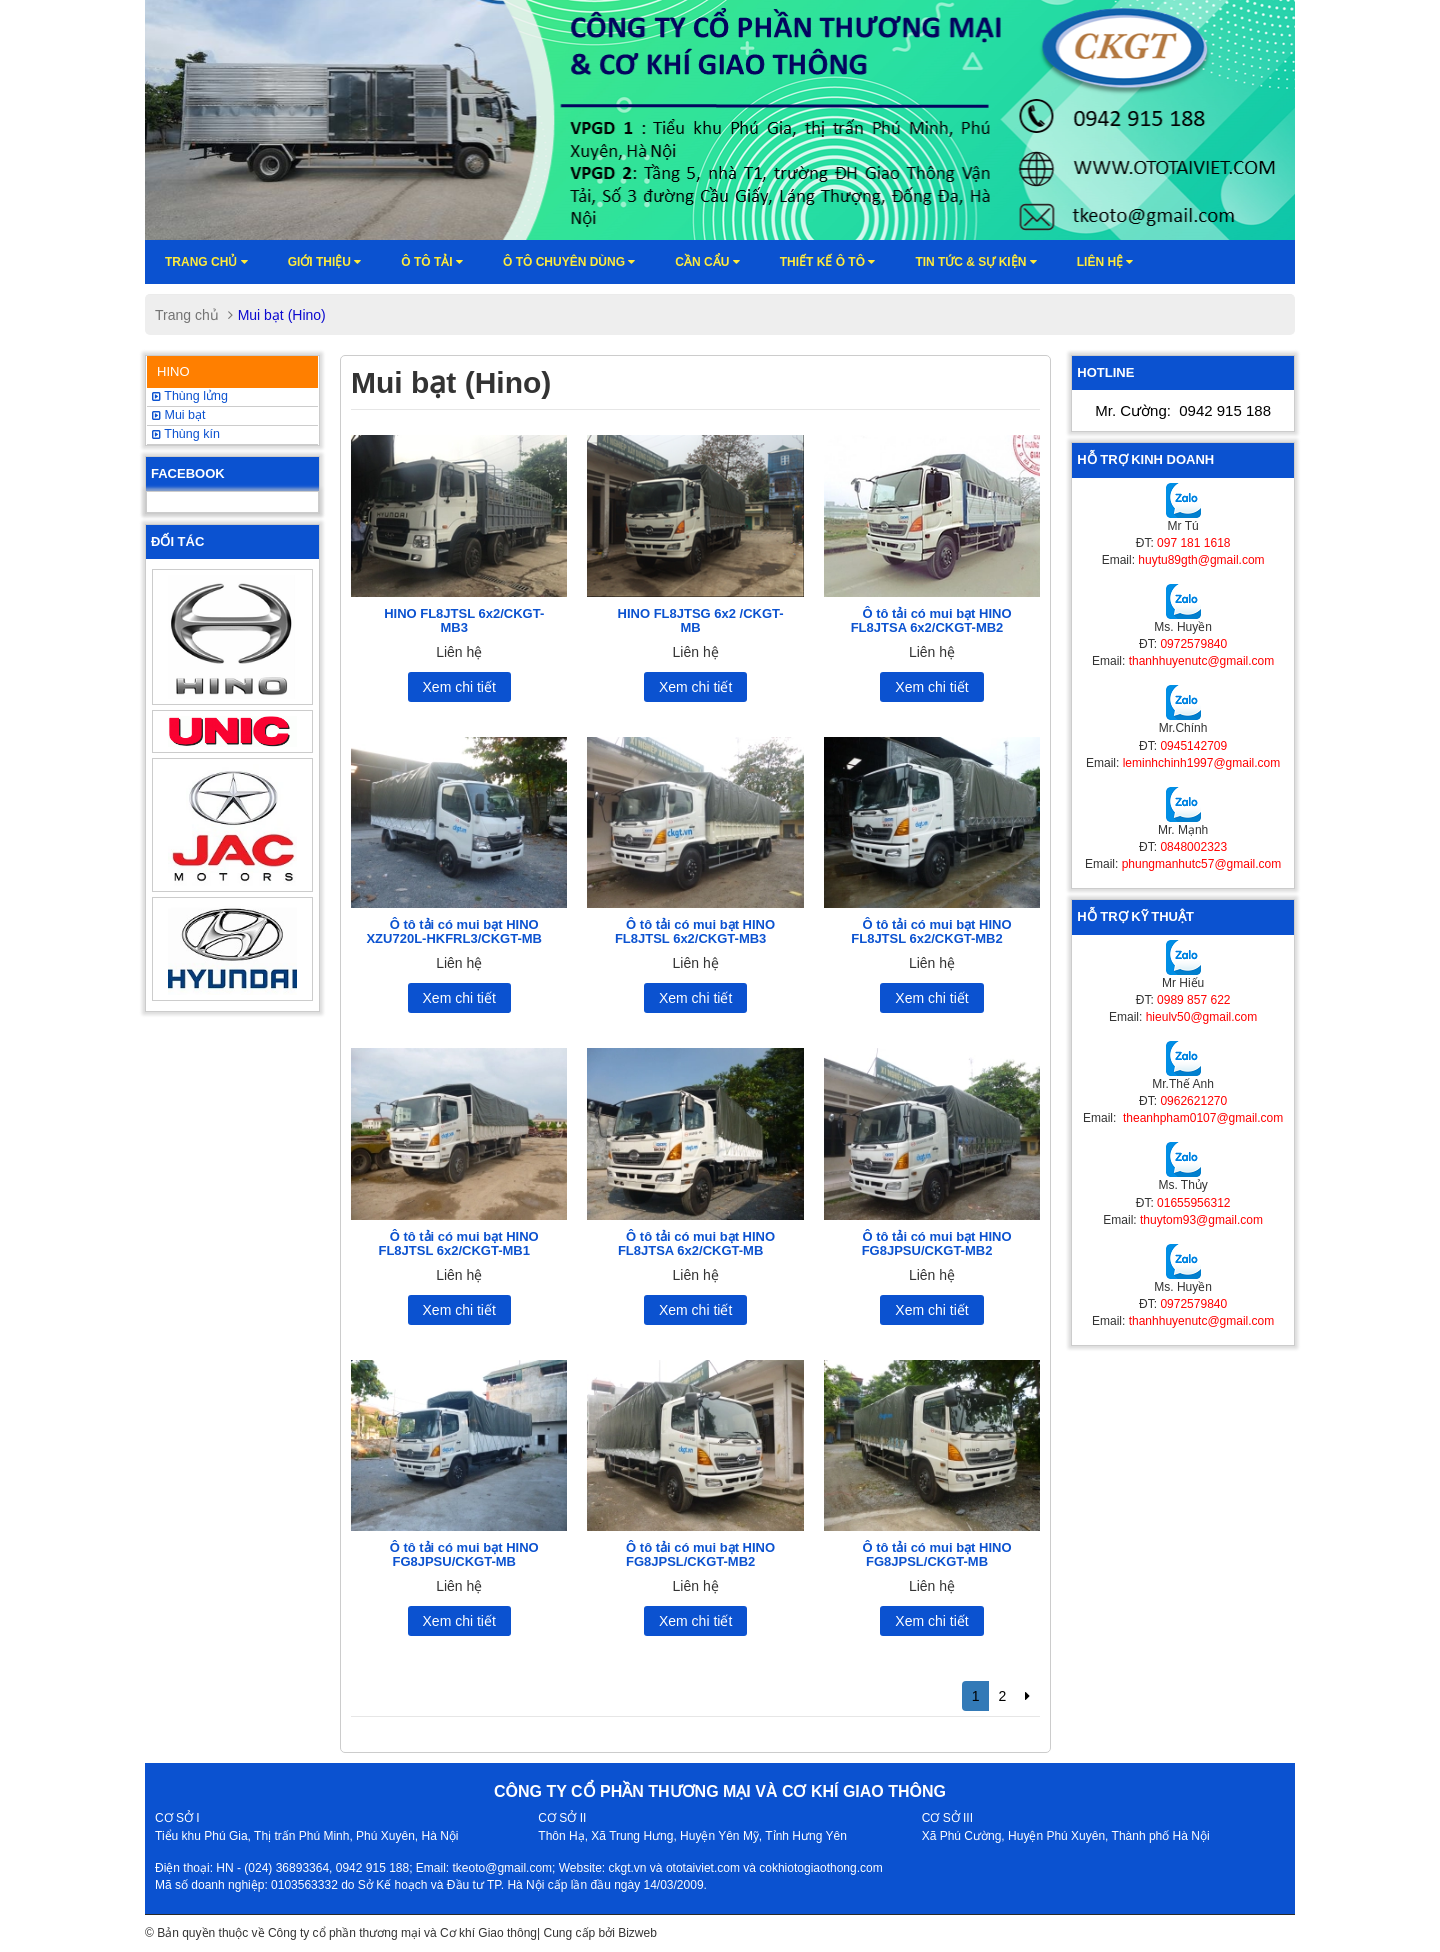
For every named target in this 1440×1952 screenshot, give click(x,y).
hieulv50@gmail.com (1202, 1017)
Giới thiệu (325, 262)
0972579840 (1193, 644)
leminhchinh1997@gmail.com (1202, 763)
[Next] (1027, 1696)
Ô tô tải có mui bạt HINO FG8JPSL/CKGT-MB (936, 1554)
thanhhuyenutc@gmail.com (1202, 661)
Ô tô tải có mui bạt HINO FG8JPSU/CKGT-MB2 (937, 1243)
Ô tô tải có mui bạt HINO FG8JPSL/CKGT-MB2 (700, 1554)
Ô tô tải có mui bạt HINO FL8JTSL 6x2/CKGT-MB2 (931, 931)
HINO (173, 371)
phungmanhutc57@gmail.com (1202, 864)
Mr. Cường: (1183, 410)
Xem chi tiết (459, 687)
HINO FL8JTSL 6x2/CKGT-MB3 (464, 620)
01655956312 (1193, 1203)
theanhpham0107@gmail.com (1202, 1118)
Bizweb (637, 1933)
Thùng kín (186, 434)
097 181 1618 (1193, 543)
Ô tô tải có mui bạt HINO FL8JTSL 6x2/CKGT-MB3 (695, 931)
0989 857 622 (1193, 1000)
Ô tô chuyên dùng (569, 262)
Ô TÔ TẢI (432, 262)
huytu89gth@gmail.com (1201, 560)
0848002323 (1193, 847)
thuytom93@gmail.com (1201, 1220)
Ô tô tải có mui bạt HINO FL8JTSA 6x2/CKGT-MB (696, 1243)
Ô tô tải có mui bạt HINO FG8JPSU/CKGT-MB (464, 1554)
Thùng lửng (190, 396)
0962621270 (1193, 1101)
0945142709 (1193, 746)
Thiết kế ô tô (828, 262)
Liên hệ (1105, 262)
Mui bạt (179, 415)
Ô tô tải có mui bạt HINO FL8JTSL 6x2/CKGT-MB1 (458, 1243)
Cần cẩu (707, 262)
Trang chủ (206, 262)
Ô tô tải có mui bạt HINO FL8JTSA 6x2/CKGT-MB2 (931, 620)
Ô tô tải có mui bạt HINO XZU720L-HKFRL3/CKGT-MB (454, 931)
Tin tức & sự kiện (975, 262)
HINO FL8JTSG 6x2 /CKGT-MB (701, 620)
